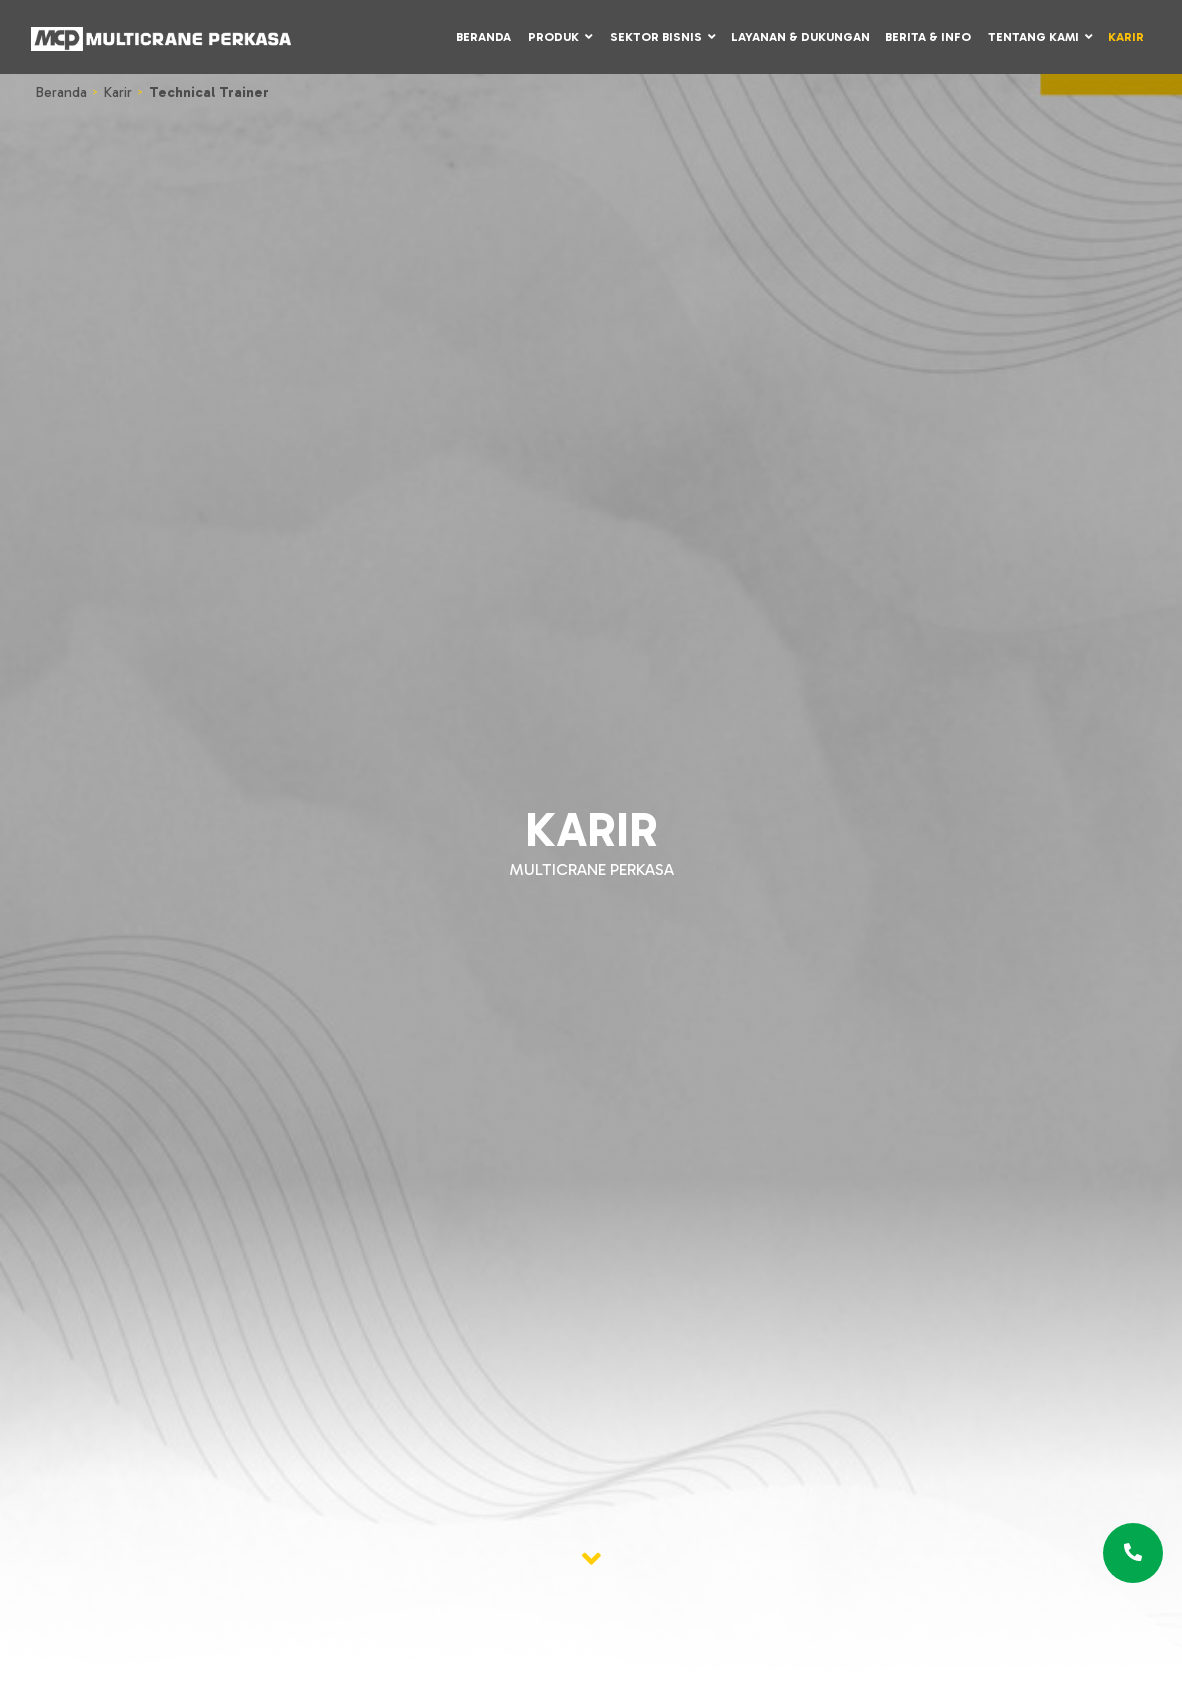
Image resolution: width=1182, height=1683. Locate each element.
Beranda (483, 37)
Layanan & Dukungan (800, 37)
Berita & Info (928, 37)
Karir (1126, 37)
